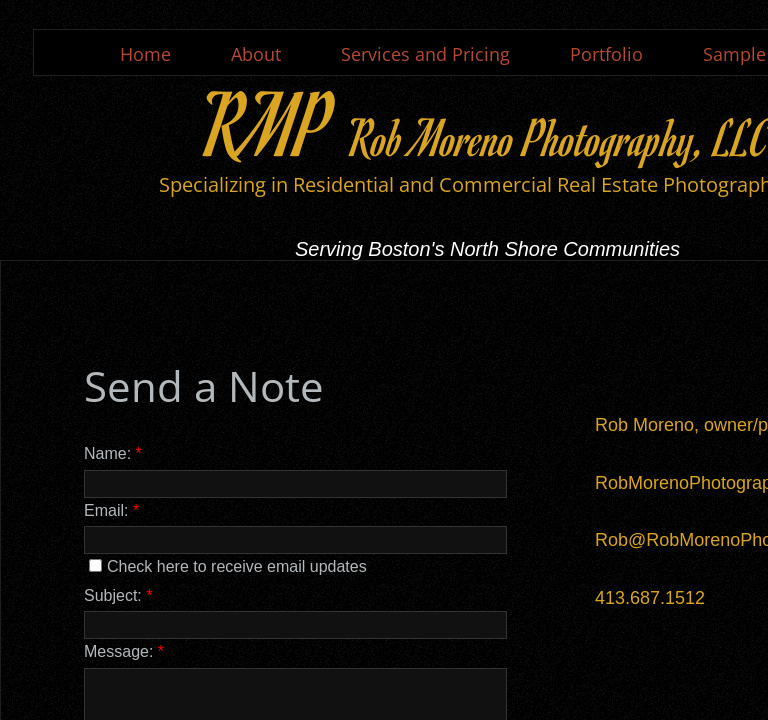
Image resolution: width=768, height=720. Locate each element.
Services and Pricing (425, 54)
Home (145, 54)
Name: (113, 453)
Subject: (118, 595)
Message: (124, 651)
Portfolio (606, 54)
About (256, 54)
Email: (111, 510)
